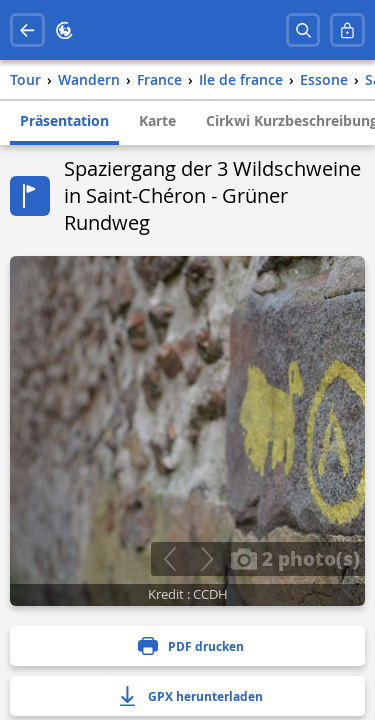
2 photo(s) (295, 558)
